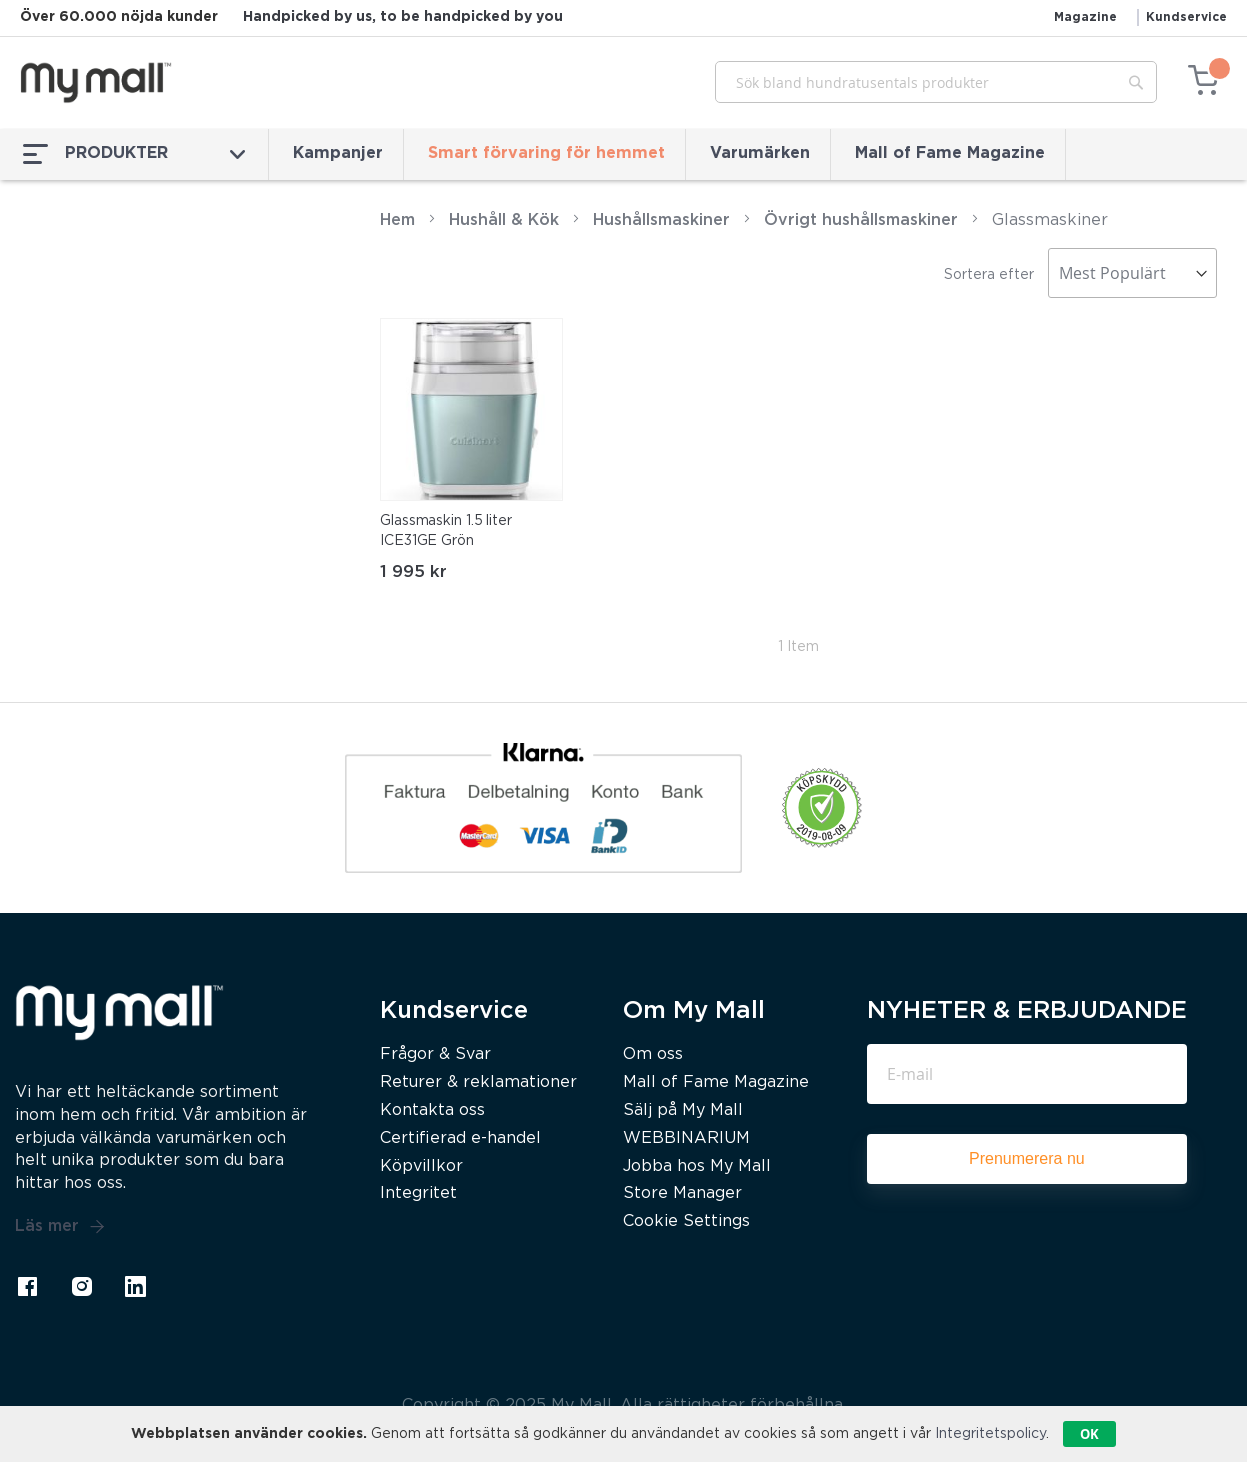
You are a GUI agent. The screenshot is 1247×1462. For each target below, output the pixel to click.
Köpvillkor (421, 1166)
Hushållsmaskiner (661, 220)
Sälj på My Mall (683, 1110)
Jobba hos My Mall (697, 1166)
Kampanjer (338, 153)
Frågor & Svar (435, 1054)
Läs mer (60, 1227)
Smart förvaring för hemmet (546, 153)
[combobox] (936, 82)
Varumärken (760, 153)
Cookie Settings (686, 1221)
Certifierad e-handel (460, 1138)
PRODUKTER (134, 154)
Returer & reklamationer (478, 1082)
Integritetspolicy (990, 1434)
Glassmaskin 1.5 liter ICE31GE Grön (446, 531)
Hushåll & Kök (504, 220)
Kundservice (1186, 17)
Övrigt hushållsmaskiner (861, 220)
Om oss (653, 1054)
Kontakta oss (432, 1110)
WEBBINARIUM (686, 1138)
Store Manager (682, 1193)
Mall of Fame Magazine (950, 153)
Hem (397, 220)
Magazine (1085, 17)
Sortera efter (989, 275)
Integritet (418, 1193)
